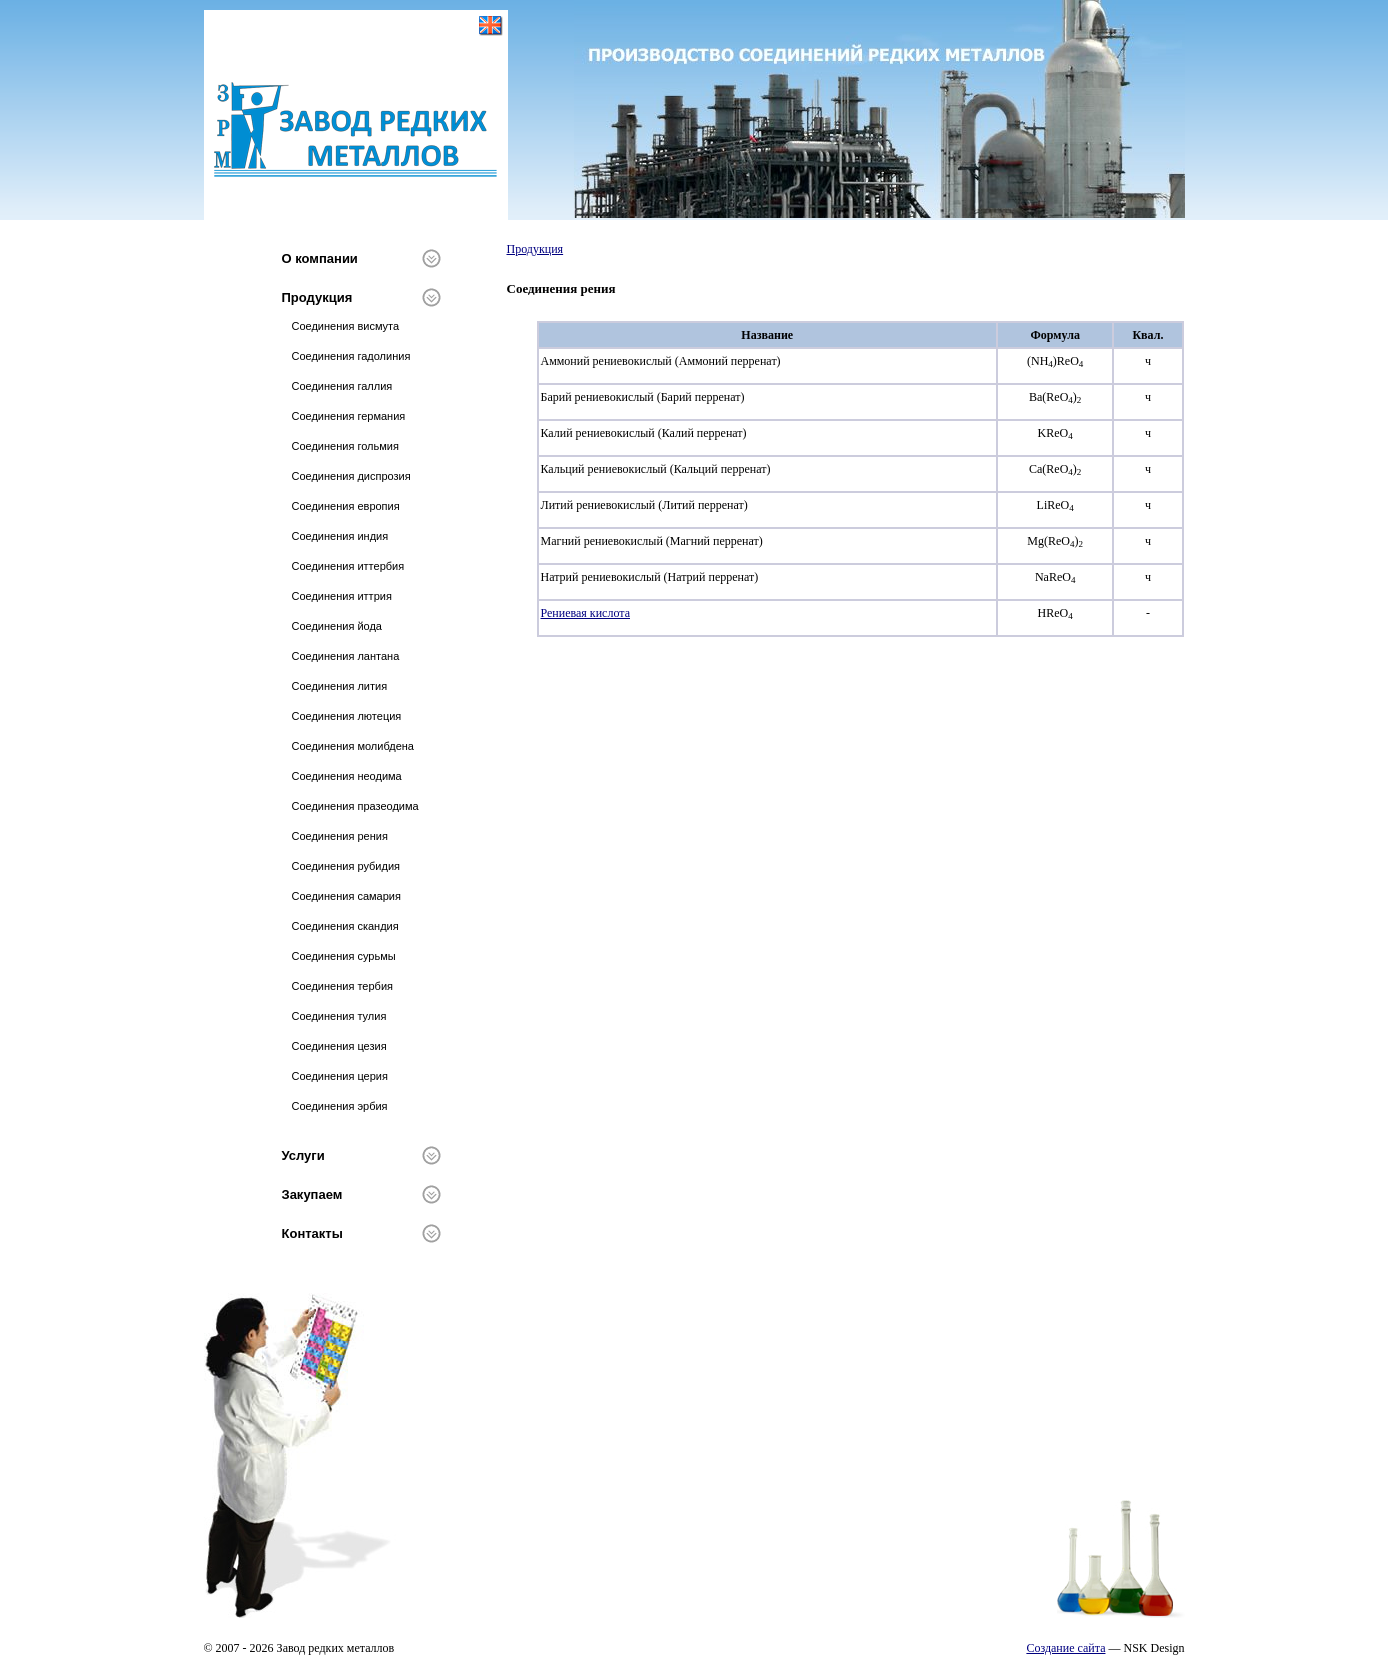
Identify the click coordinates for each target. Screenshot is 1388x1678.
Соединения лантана (346, 656)
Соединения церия (340, 1076)
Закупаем (312, 1194)
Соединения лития (340, 686)
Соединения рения (340, 836)
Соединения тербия (342, 986)
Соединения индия (340, 536)
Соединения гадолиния (351, 356)
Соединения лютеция (347, 716)
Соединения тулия (339, 1016)
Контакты (312, 1233)
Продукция (317, 297)
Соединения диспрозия (351, 476)
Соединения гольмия (345, 446)
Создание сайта (1065, 1648)
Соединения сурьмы (344, 956)
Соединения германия (349, 416)
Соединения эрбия (340, 1106)
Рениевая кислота (586, 613)
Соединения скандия (345, 926)
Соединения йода (337, 626)
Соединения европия (346, 506)
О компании (320, 258)
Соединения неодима (347, 776)
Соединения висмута (346, 326)
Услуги (303, 1155)
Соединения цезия (339, 1046)
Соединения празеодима (355, 806)
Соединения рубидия (346, 866)
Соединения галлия (342, 386)
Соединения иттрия (342, 596)
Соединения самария (346, 896)
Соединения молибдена (353, 746)
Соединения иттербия (348, 566)
